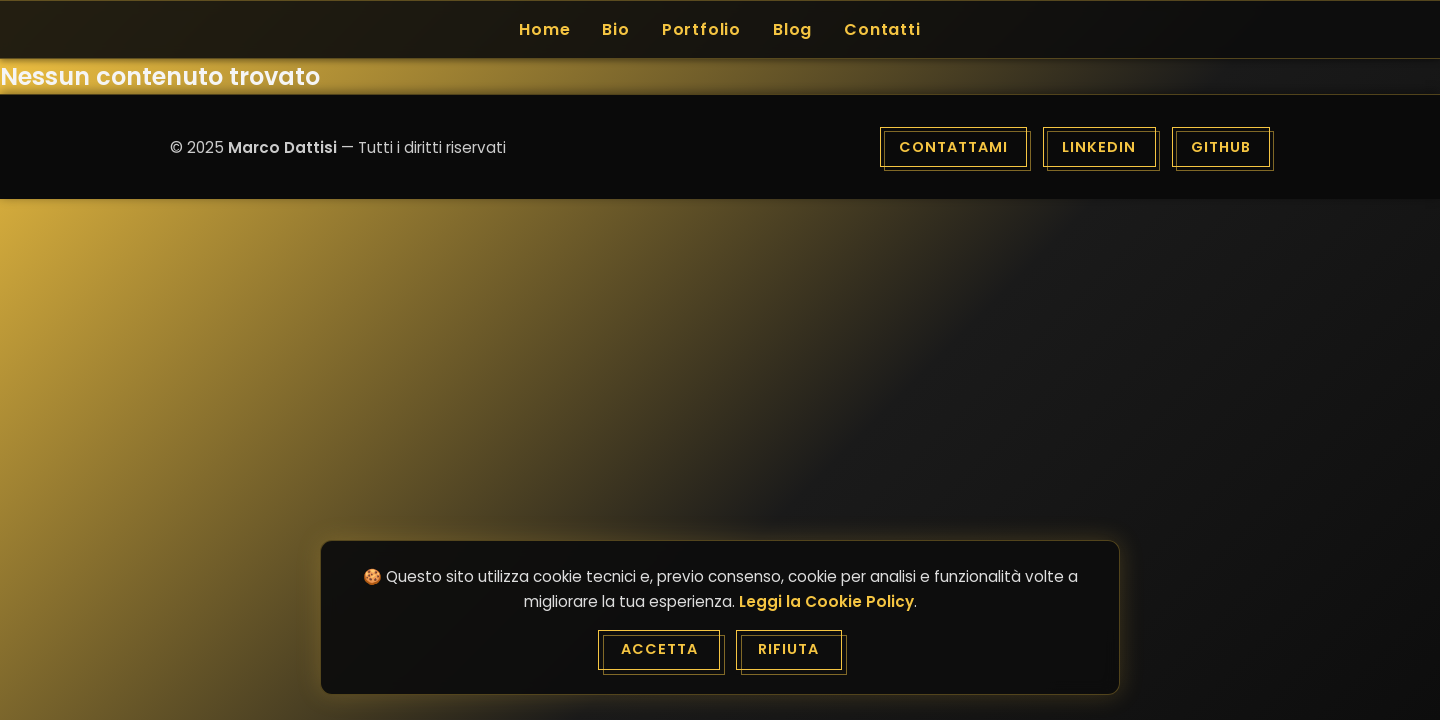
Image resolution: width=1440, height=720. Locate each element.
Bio (615, 29)
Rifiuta (788, 649)
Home (544, 29)
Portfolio (701, 29)
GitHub (1221, 147)
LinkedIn (1099, 147)
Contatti (882, 29)
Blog (792, 29)
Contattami (953, 147)
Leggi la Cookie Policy (826, 601)
